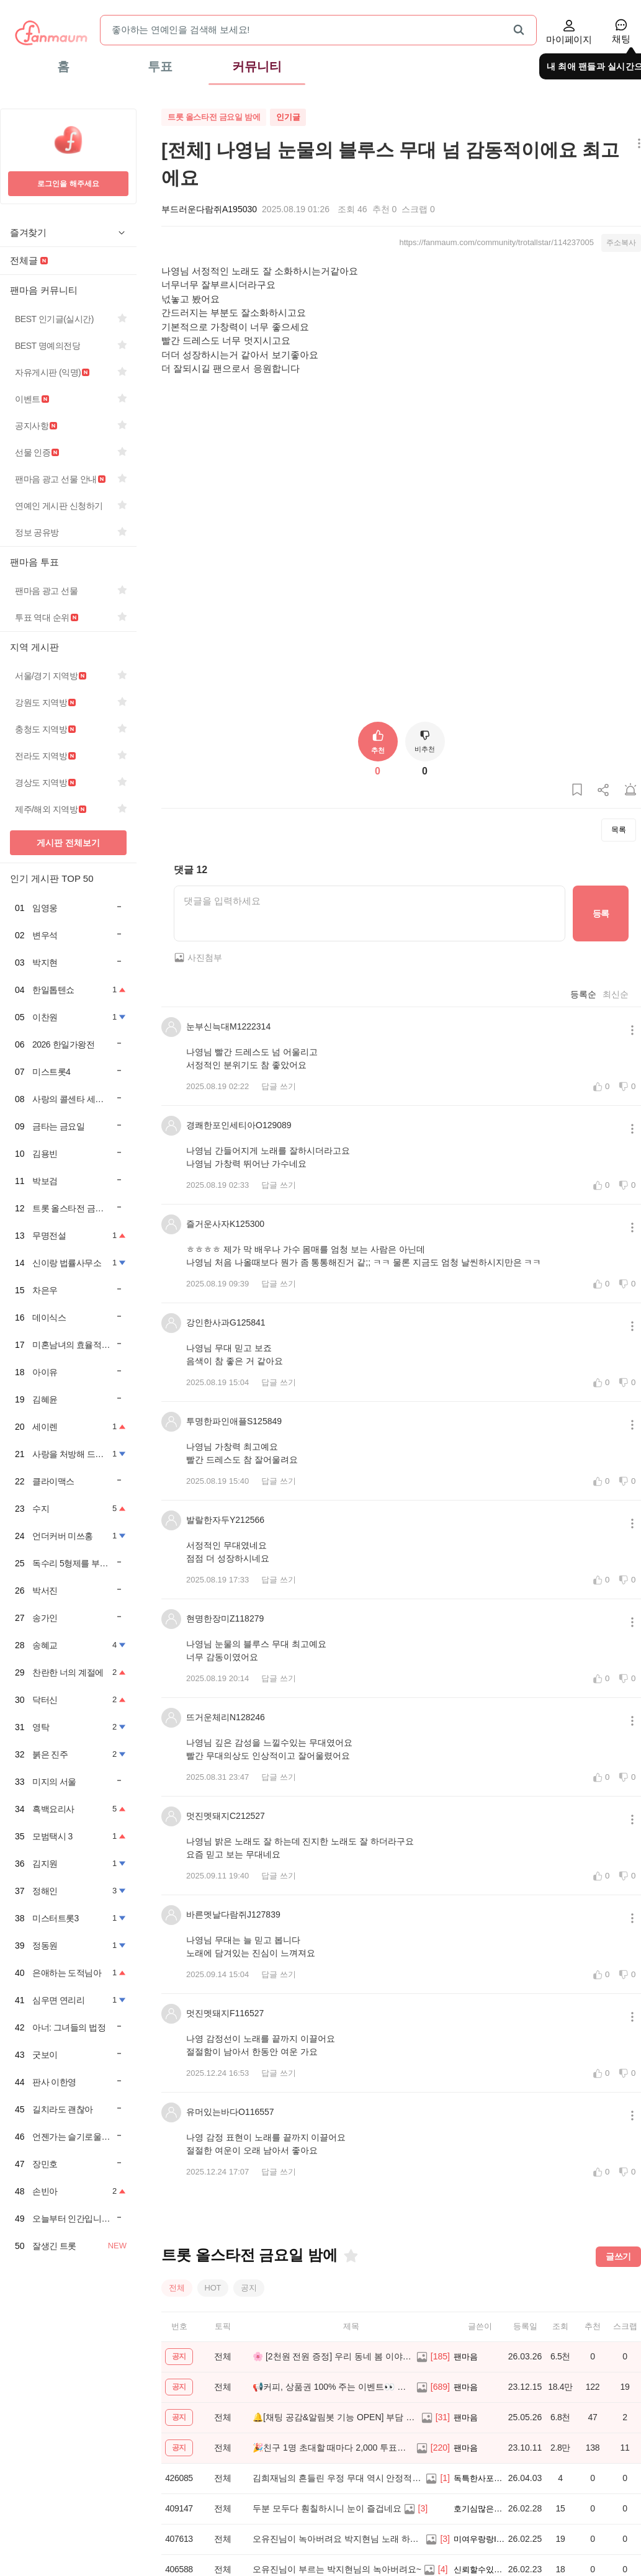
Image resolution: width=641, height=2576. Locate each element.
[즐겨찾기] (350, 2299)
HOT (213, 2331)
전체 (177, 2331)
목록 (618, 873)
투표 (160, 66)
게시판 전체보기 (68, 843)
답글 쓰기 (278, 1130)
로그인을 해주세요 (68, 183)
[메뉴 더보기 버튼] (636, 144)
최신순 (616, 1038)
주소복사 (621, 242)
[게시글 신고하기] (630, 834)
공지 (249, 2331)
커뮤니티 (256, 66)
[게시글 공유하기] (604, 834)
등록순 (583, 1038)
